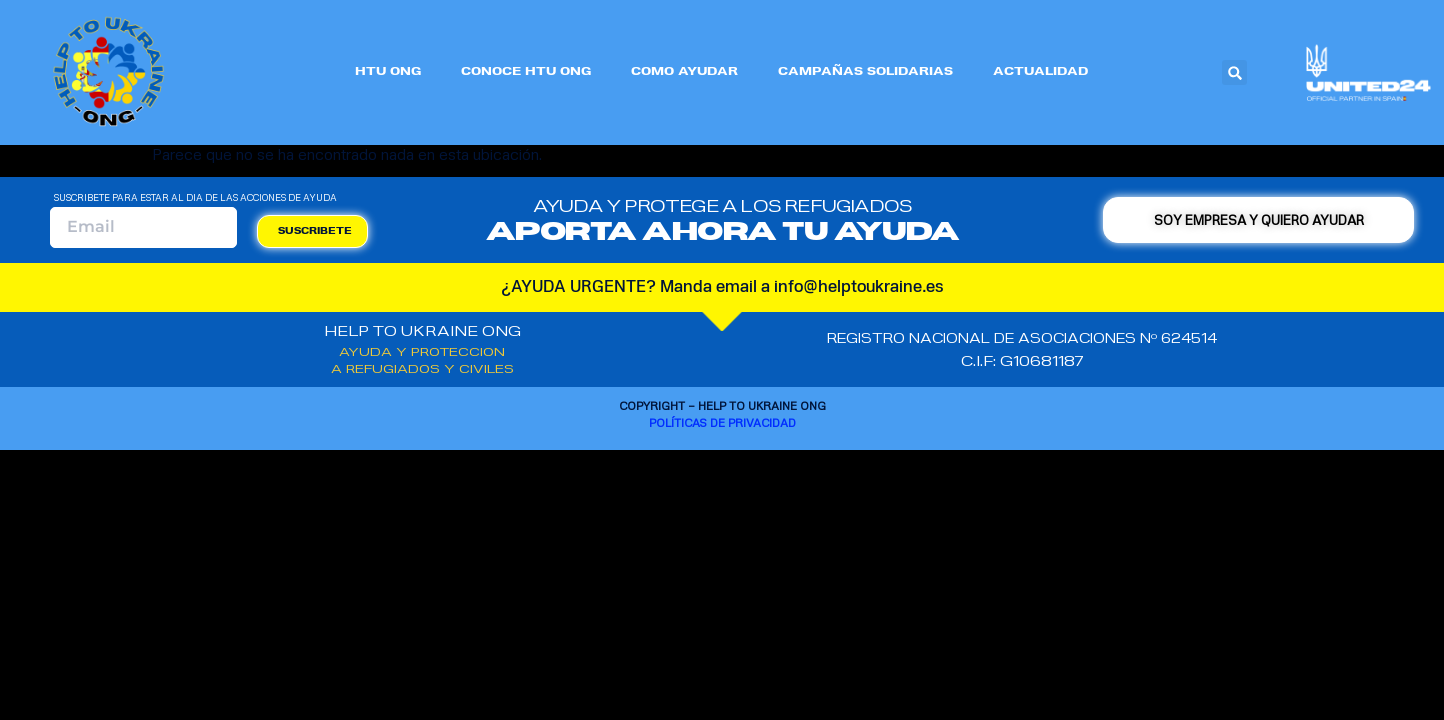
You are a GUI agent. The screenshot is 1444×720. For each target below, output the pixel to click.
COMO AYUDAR (684, 72)
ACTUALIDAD (1040, 72)
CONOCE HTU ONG (526, 72)
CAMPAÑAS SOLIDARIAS (865, 72)
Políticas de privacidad (722, 422)
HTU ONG (388, 72)
